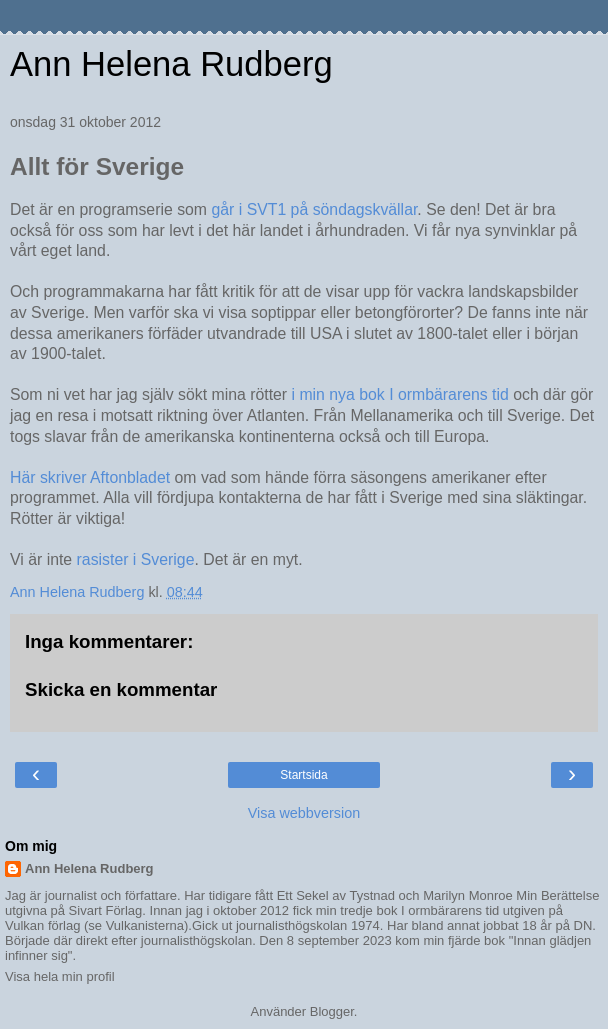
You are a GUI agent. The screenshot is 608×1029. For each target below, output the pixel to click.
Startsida (303, 775)
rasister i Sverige (133, 559)
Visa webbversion (304, 813)
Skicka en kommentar (121, 689)
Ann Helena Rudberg (171, 64)
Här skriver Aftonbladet (92, 477)
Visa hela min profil (60, 976)
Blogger (332, 1011)
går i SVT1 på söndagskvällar (314, 209)
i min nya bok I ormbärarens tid (403, 394)
